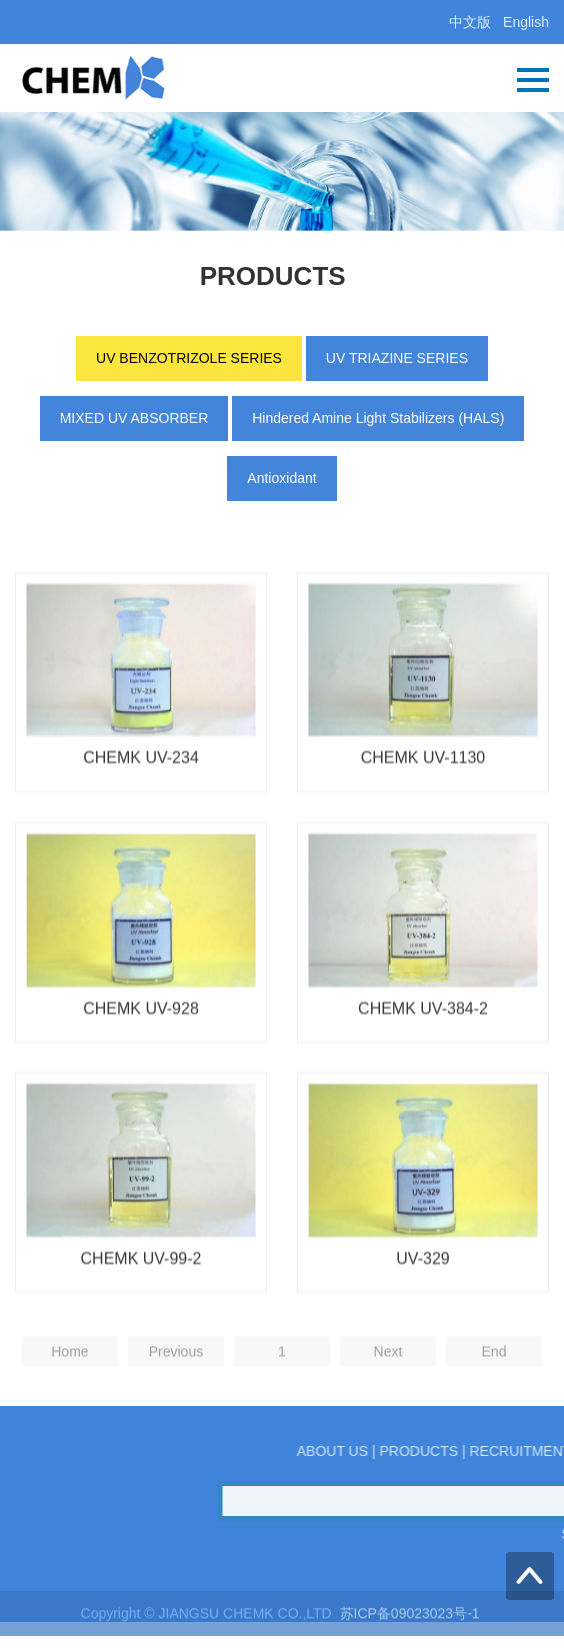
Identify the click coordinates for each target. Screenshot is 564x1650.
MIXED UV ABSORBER (134, 418)
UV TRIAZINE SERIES (397, 358)
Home (69, 1385)
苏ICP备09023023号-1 (412, 1621)
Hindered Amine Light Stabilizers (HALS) (378, 418)
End (494, 1385)
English (526, 22)
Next (388, 1385)
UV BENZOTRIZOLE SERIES (189, 358)
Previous (176, 1385)
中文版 (470, 22)
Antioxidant (281, 478)
